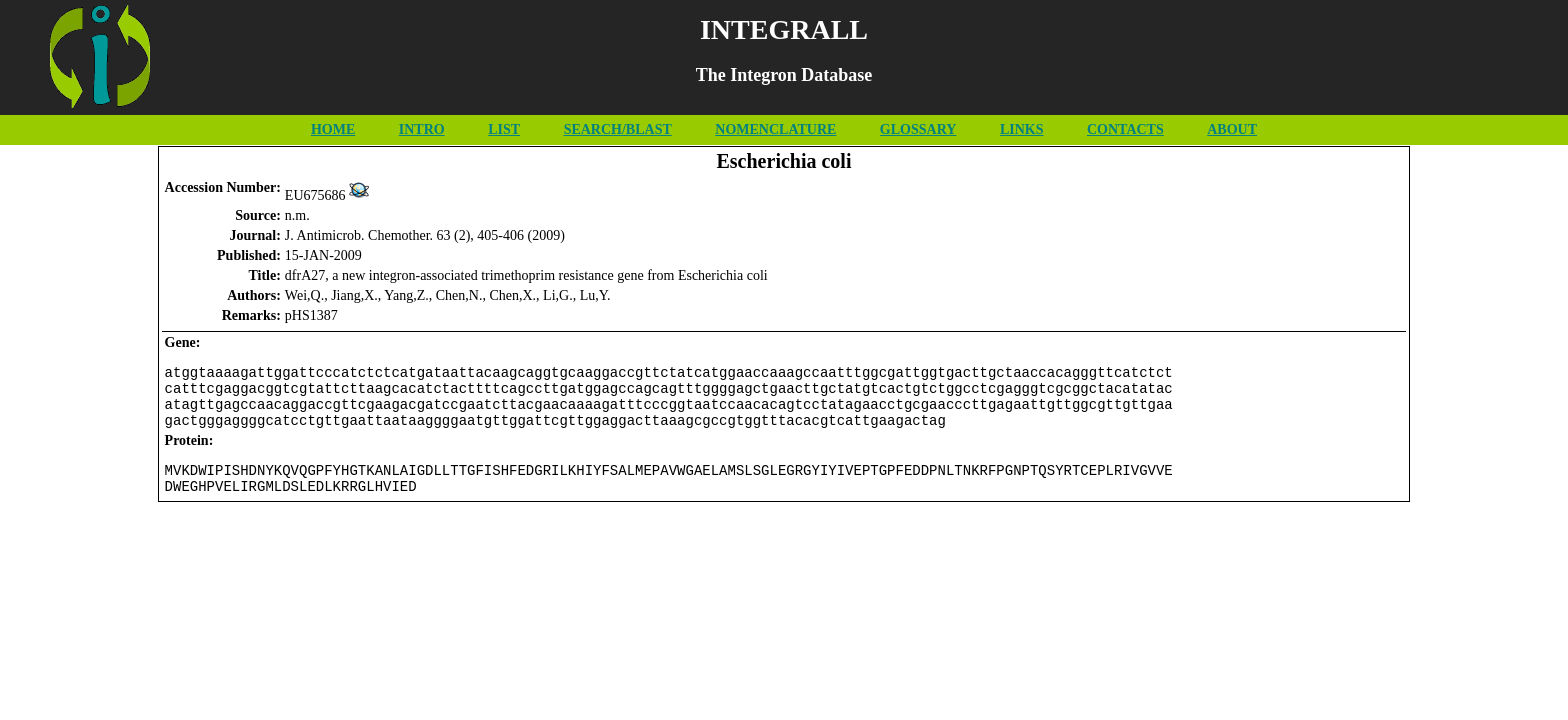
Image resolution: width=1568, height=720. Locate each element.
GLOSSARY (918, 129)
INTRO (422, 129)
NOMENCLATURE (775, 129)
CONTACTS (1125, 129)
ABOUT (1232, 129)
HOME (333, 129)
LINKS (1022, 129)
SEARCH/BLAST (618, 129)
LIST (504, 129)
